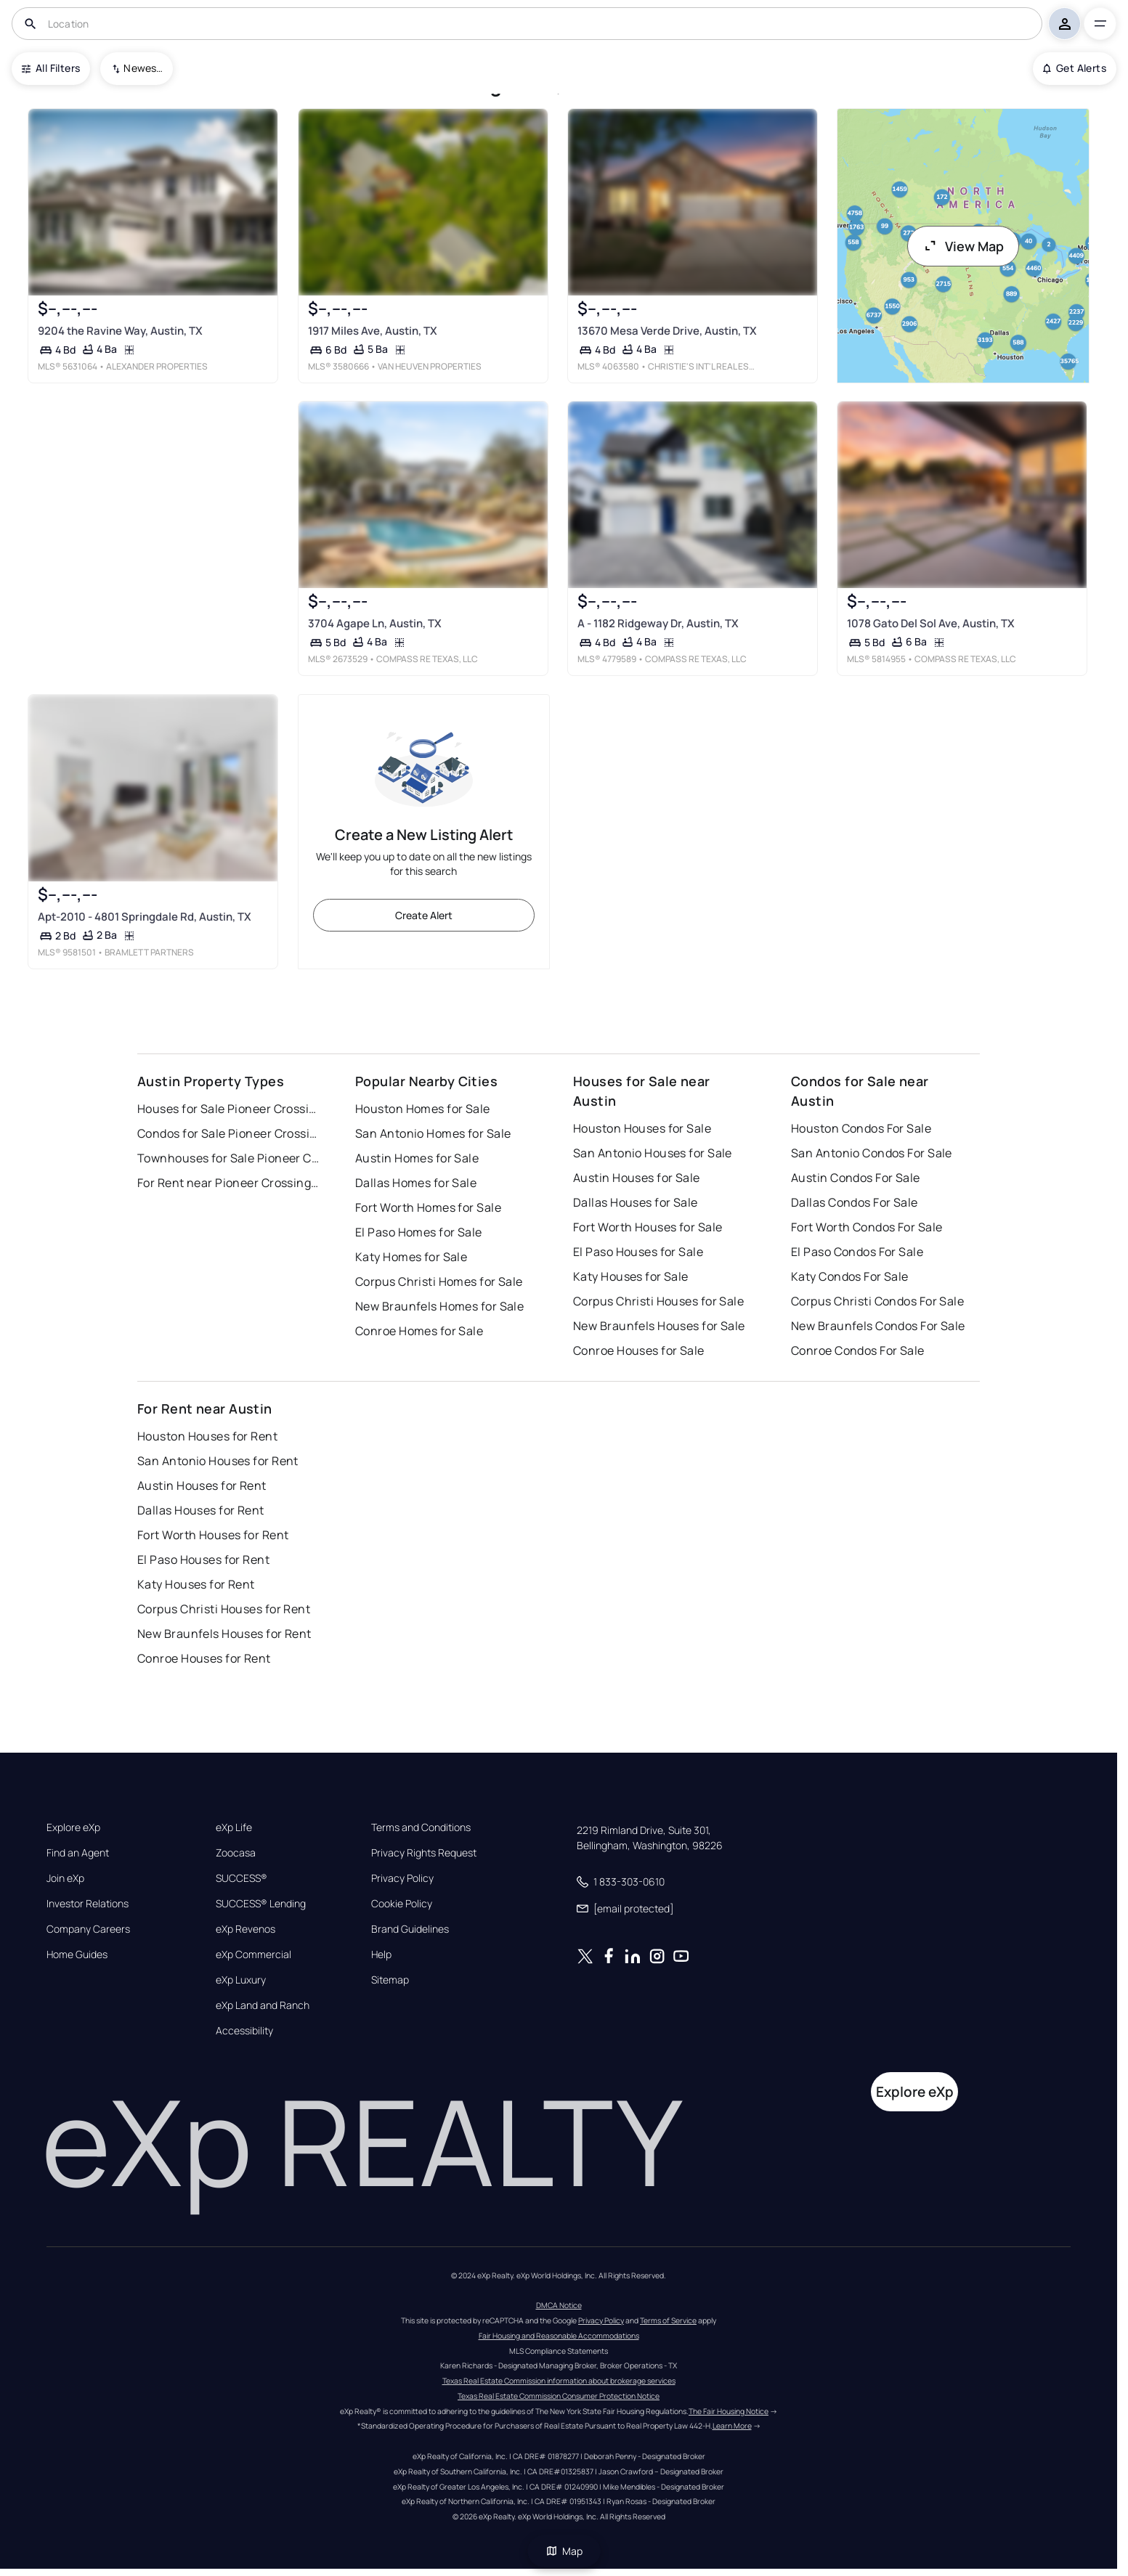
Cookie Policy (401, 1904)
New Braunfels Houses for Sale (659, 1326)
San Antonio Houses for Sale (652, 1153)
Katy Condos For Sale (850, 1276)
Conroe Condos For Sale (858, 1350)
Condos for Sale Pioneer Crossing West (228, 1133)
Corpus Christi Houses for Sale (658, 1301)
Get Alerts (1074, 68)
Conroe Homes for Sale (419, 1331)
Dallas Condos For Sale (854, 1202)
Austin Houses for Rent (202, 1485)
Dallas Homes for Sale (415, 1183)
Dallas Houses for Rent (200, 1510)
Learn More (732, 2426)
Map (564, 2551)
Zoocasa (236, 1853)
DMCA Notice (559, 2305)
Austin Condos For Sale (855, 1178)
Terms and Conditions (421, 1827)
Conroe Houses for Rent (204, 1658)
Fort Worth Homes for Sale (428, 1207)
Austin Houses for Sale (636, 1178)
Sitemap (390, 1980)
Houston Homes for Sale (422, 1109)
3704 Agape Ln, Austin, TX (375, 623)
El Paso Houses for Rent (203, 1560)
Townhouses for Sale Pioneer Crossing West (228, 1158)
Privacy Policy (402, 1878)
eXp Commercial (253, 1954)
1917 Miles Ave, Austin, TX (372, 330)
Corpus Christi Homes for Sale (439, 1281)
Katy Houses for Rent (196, 1584)
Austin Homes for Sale (417, 1158)
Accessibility (244, 2031)
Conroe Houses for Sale (639, 1350)
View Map (963, 246)
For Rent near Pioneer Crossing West (228, 1183)
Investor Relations (87, 1904)
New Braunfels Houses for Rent (224, 1634)
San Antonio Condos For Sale (871, 1153)
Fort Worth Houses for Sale (647, 1227)
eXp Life (234, 1827)
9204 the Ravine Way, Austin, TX (120, 330)
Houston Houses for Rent (207, 1436)
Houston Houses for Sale (642, 1128)
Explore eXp (73, 1827)
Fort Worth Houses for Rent (212, 1535)
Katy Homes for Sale (411, 1257)
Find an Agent (77, 1853)
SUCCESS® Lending (261, 1904)
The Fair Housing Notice (728, 2411)
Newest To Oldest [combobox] (143, 68)
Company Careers (88, 1929)
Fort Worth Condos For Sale (866, 1227)
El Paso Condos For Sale (857, 1252)
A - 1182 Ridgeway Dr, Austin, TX (658, 623)
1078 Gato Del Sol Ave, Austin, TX (931, 623)
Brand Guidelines (410, 1929)
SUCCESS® (241, 1878)
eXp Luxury (241, 1980)
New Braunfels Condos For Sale (878, 1326)
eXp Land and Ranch (262, 2005)
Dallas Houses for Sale (635, 1202)
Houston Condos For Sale (861, 1128)
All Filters (51, 68)
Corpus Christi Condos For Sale (877, 1301)
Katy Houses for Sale (631, 1276)
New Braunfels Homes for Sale (439, 1306)
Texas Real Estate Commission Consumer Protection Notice (559, 2396)
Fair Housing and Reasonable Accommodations (559, 2336)
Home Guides (76, 1954)
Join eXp (65, 1878)
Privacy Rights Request (423, 1853)
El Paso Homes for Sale (418, 1232)
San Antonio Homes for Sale (433, 1133)
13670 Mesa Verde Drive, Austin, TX (667, 330)
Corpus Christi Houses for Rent (223, 1609)
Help (381, 1954)
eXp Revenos (245, 1929)
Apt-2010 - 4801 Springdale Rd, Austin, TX (144, 916)
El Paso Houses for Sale (638, 1252)
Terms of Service (668, 2320)
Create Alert (424, 915)
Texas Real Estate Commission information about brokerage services (558, 2381)
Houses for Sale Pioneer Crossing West (228, 1109)
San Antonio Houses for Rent (218, 1461)
